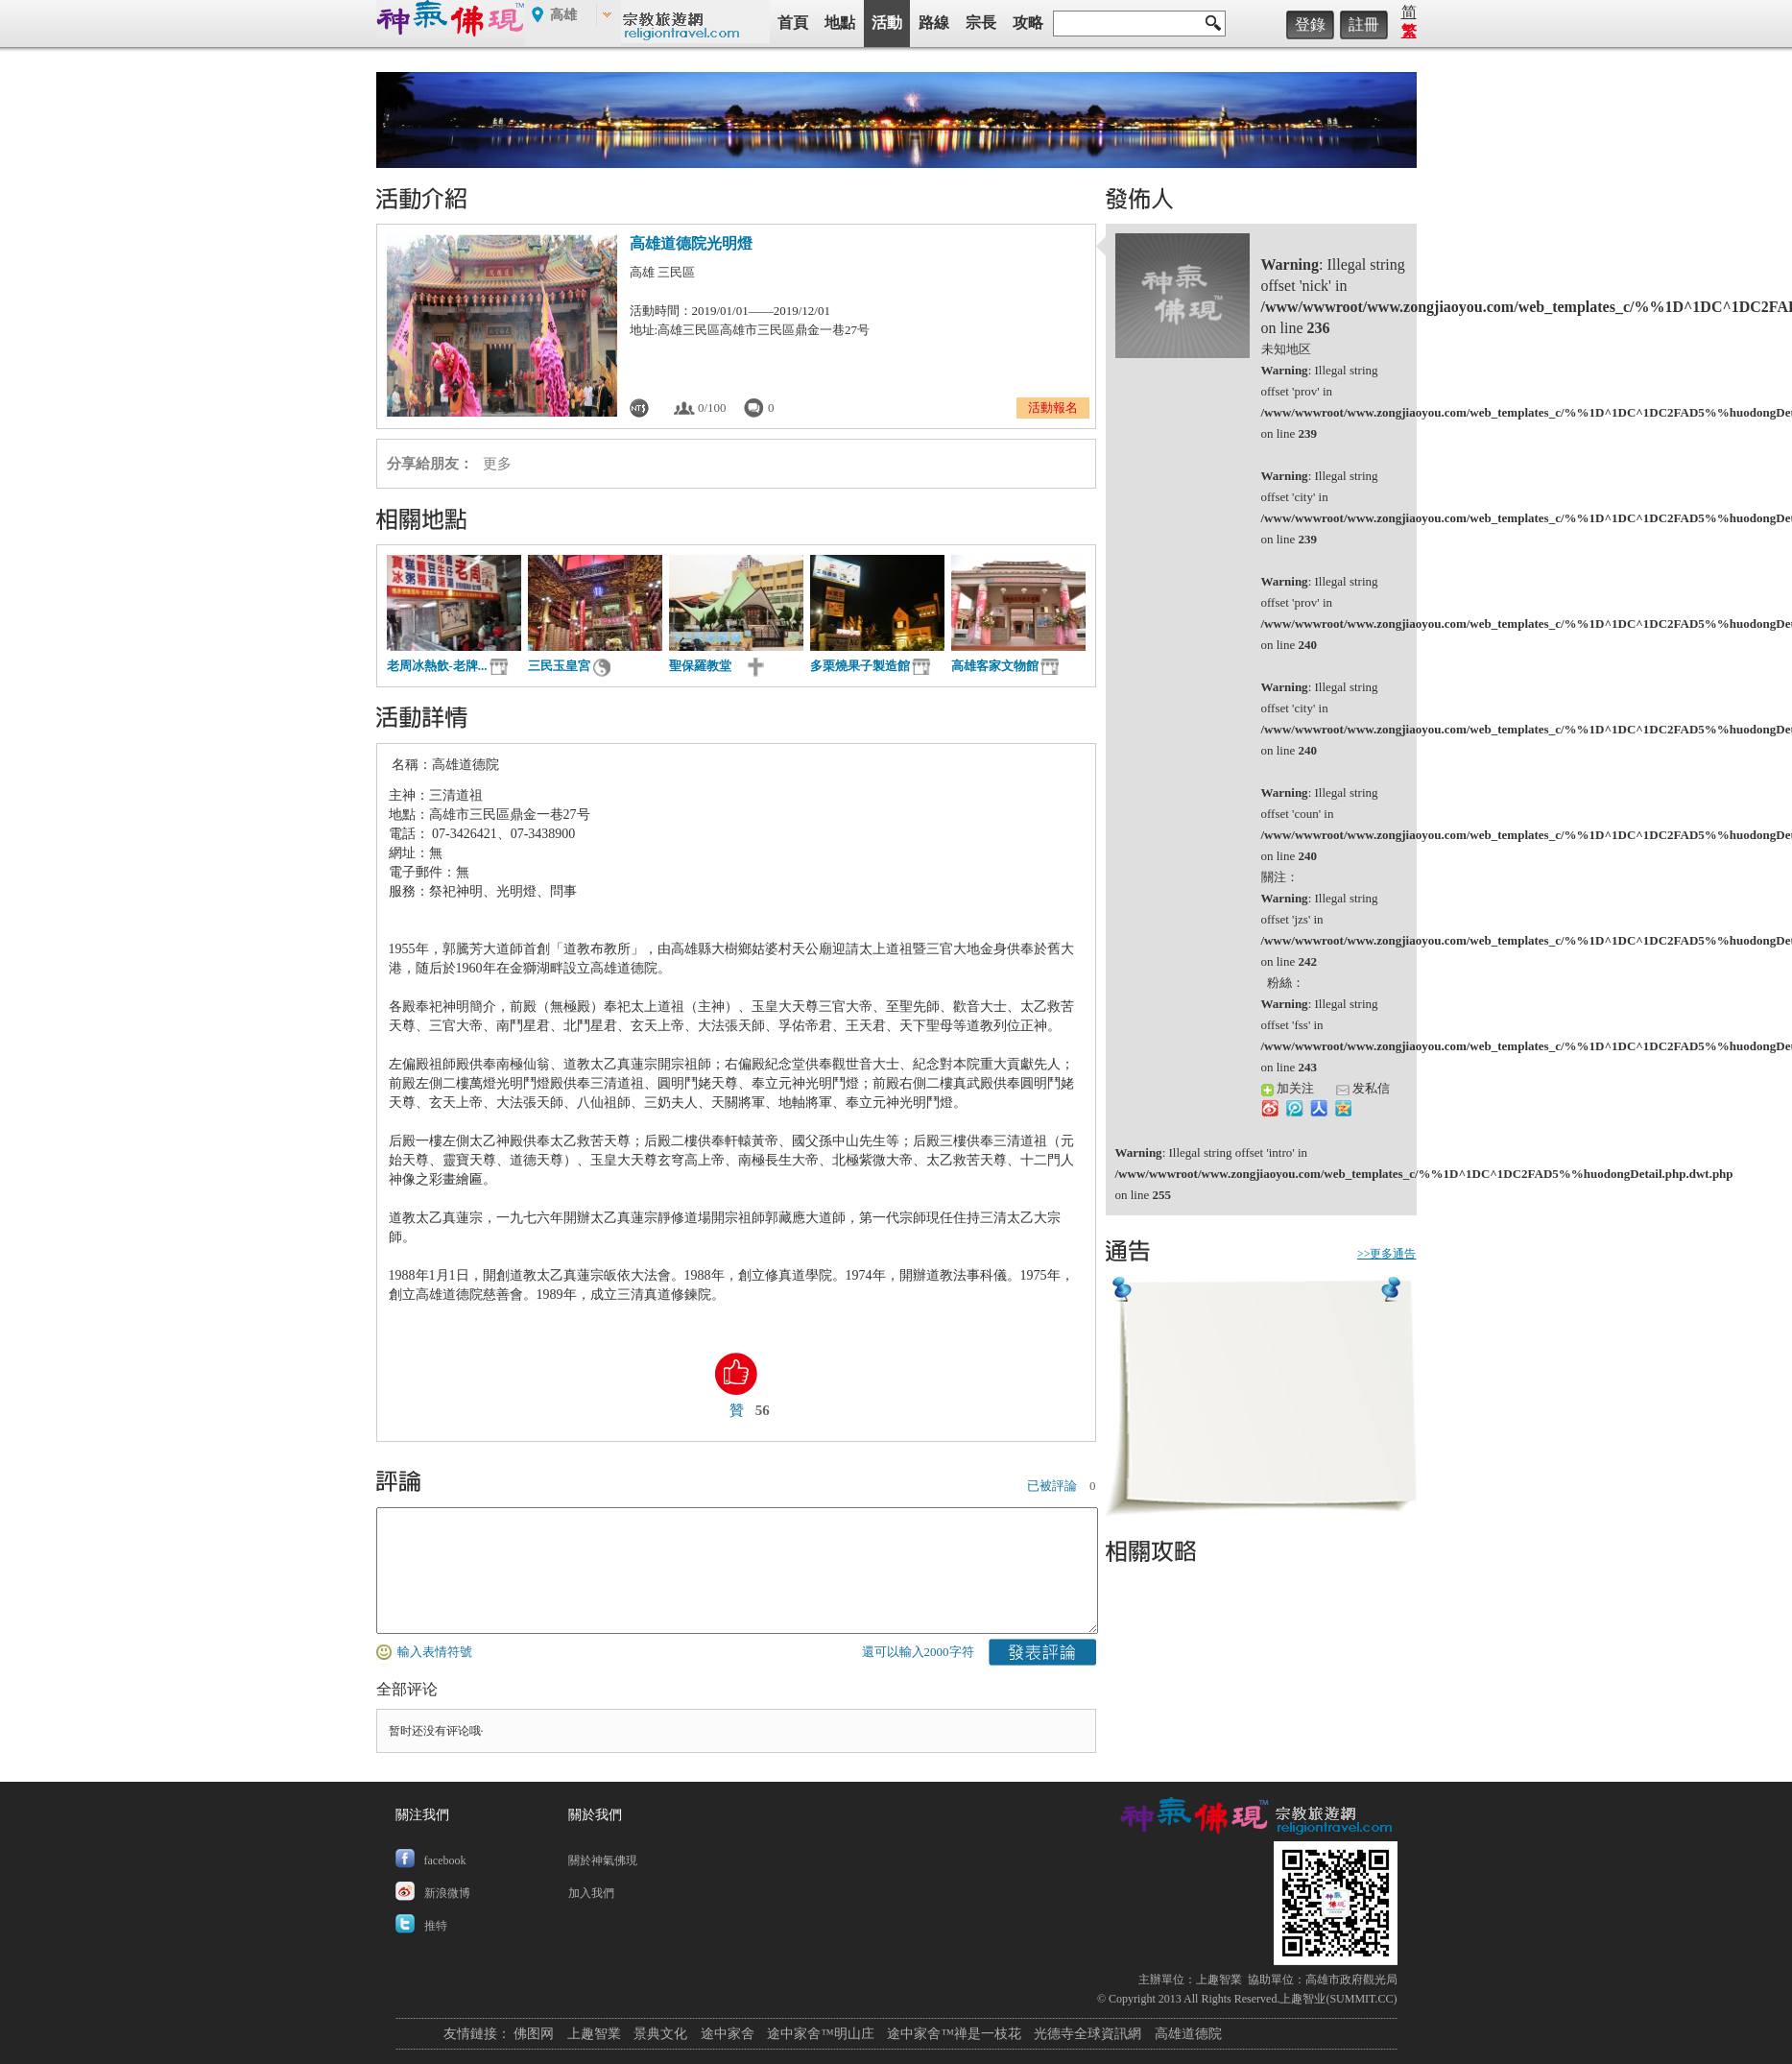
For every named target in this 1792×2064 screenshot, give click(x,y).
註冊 (1364, 24)
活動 (887, 22)
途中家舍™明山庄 (820, 2034)
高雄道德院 (1188, 2034)
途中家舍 (727, 2034)
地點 (839, 22)
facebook (445, 1860)
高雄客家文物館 (995, 666)
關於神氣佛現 (602, 1860)
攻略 (1028, 22)
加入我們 (591, 1893)
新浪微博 (447, 1893)
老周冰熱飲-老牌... (437, 666)
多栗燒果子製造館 (860, 666)
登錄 (1310, 24)
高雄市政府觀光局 (1351, 1979)
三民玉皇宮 (559, 666)
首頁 (792, 22)
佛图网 (534, 2034)
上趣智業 (1219, 1979)
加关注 (1287, 1088)
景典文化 (660, 2034)
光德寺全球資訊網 (1087, 2034)
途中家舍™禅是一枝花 (954, 2034)
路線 (934, 22)
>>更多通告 (1387, 1253)
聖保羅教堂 (706, 666)
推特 (435, 1925)
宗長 (981, 22)
